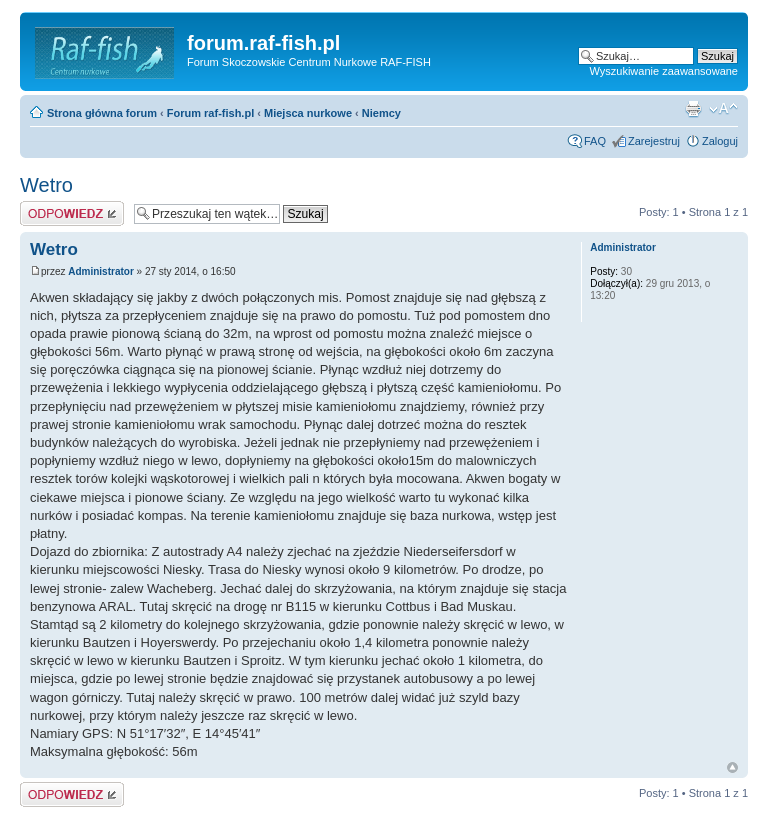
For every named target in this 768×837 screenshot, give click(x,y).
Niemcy (381, 113)
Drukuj (693, 109)
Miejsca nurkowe (308, 113)
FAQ (595, 141)
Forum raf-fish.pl (210, 113)
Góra (732, 767)
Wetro (46, 185)
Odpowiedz (72, 213)
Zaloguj (720, 141)
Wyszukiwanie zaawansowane (664, 71)
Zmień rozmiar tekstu (723, 109)
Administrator (101, 271)
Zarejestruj (654, 141)
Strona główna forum (102, 113)
